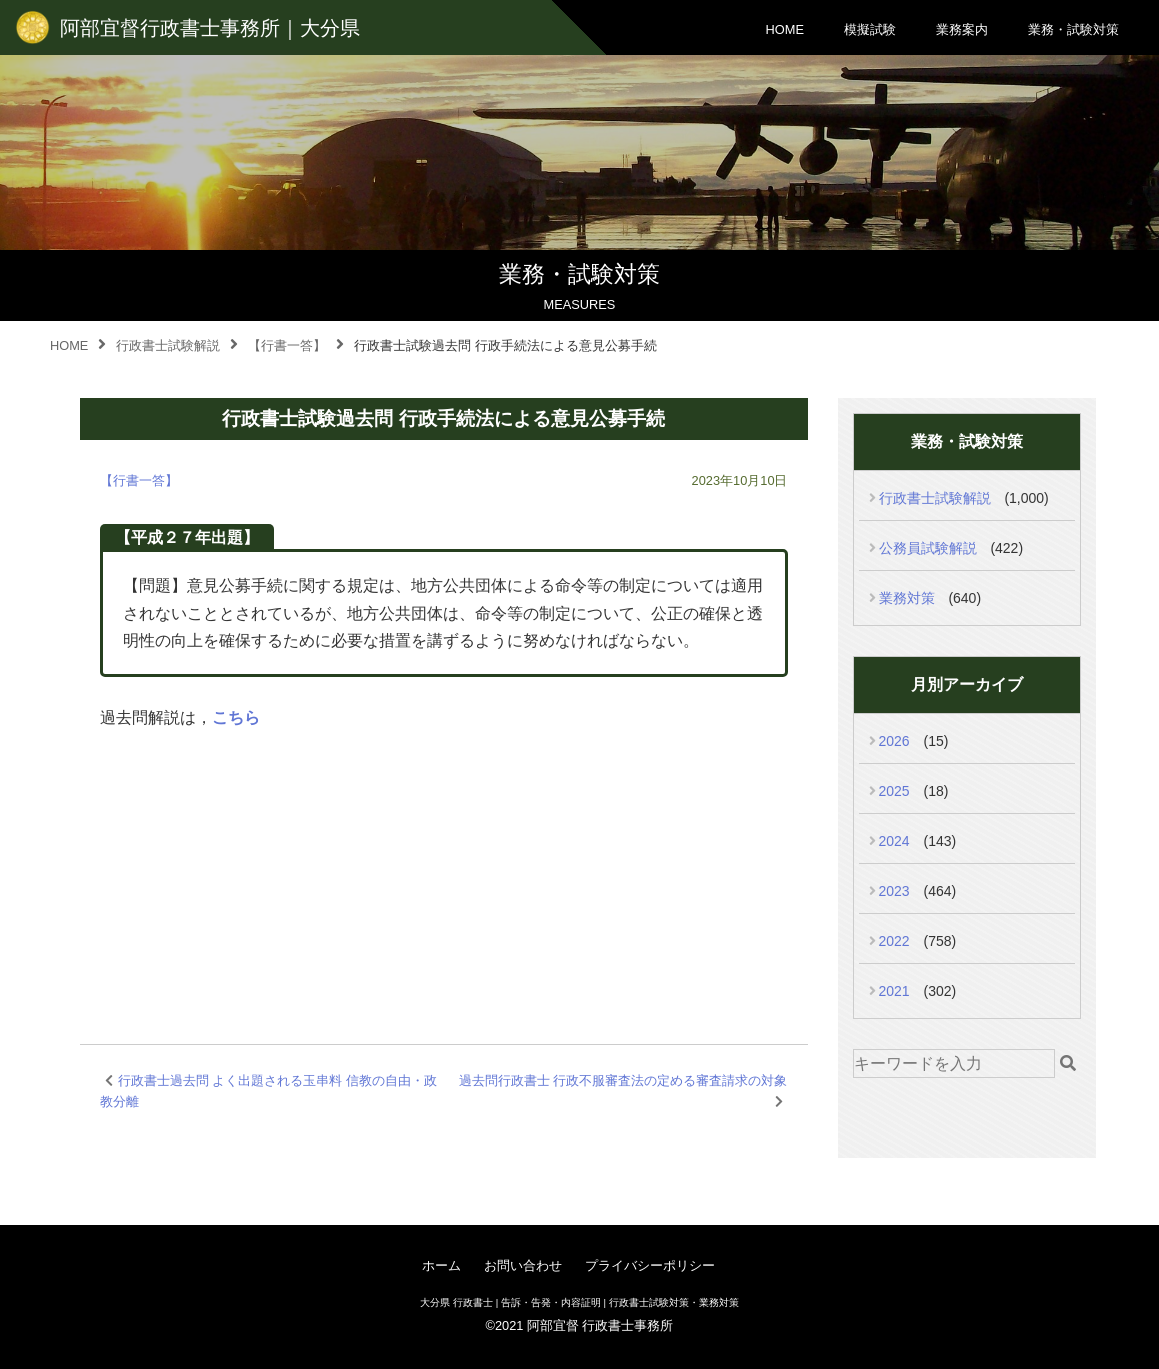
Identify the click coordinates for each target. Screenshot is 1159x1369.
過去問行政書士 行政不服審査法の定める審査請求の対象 (623, 1080)
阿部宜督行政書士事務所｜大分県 (210, 28)
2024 (894, 841)
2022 (894, 941)
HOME (785, 29)
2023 (894, 891)
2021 (894, 991)
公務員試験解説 (928, 548)
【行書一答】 (139, 480)
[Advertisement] (444, 863)
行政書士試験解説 (935, 498)
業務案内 (962, 29)
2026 (894, 741)
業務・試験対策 (1073, 29)
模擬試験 (870, 29)
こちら (236, 717)
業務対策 (907, 598)
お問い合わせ (523, 1265)
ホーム (441, 1265)
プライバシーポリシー (650, 1265)
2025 (894, 791)
